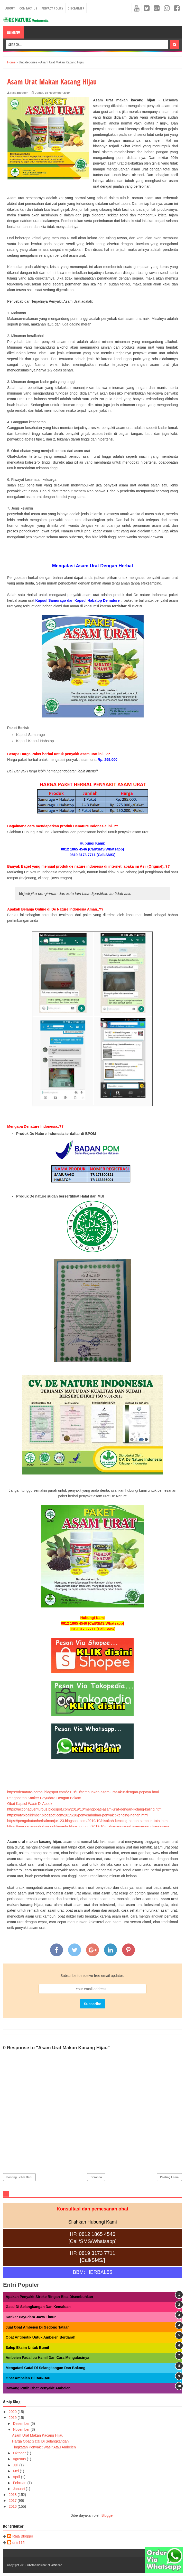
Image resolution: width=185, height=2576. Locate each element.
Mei (16, 2471)
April (17, 2477)
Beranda (96, 2177)
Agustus (20, 2459)
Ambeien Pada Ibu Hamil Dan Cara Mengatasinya (47, 2357)
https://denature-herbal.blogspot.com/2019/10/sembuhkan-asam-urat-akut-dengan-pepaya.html (83, 1792)
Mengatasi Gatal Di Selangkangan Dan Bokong (45, 2368)
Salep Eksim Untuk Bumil (27, 2347)
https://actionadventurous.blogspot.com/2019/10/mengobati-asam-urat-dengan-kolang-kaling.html (84, 1809)
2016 (13, 2506)
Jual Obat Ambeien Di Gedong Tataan (38, 2327)
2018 (13, 2495)
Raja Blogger (22, 2536)
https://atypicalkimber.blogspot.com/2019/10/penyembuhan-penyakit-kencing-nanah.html (77, 1815)
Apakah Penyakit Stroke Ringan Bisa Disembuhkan (49, 2297)
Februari (20, 2483)
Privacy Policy (52, 8)
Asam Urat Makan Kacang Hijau (37, 2435)
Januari (19, 2489)
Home (11, 62)
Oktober (20, 2453)
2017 (13, 2500)
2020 (13, 2412)
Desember (21, 2423)
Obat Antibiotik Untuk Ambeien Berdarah (40, 2337)
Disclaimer (76, 8)
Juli (16, 2465)
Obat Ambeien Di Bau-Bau (28, 2378)
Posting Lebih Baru (19, 2177)
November (21, 2429)
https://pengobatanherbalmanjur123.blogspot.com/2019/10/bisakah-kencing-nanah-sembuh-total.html (87, 1821)
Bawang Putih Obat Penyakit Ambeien (38, 2388)
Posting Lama (169, 2177)
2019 (13, 2418)
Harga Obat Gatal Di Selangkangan (40, 2441)
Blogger (107, 2515)
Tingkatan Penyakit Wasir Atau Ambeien (44, 2447)
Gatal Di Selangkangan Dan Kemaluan (38, 2307)
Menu (13, 32)
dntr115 (18, 2543)
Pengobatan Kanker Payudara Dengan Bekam (44, 1798)
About (10, 8)
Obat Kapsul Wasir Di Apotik (29, 1804)
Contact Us (28, 8)
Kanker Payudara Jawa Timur (31, 2317)
